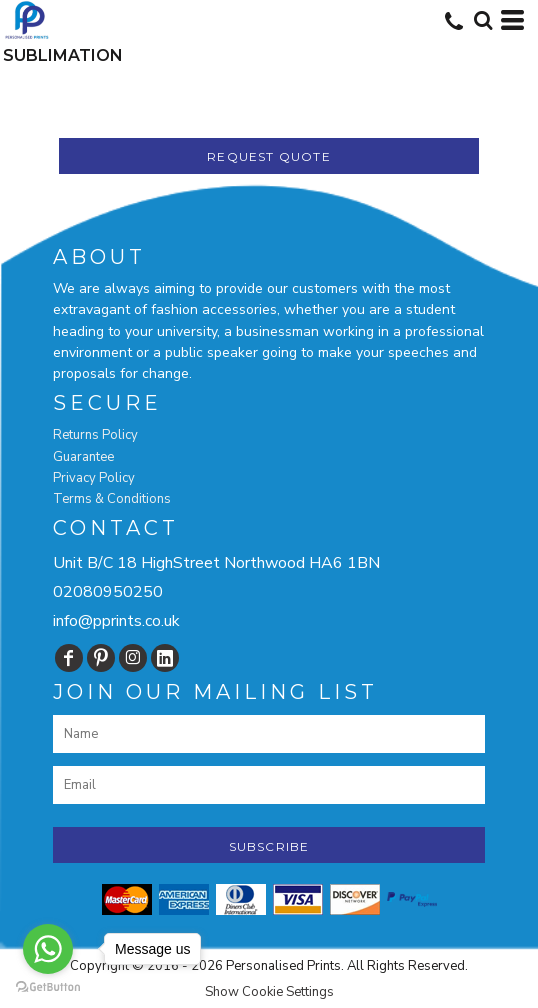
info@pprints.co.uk (116, 621)
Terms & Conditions (112, 499)
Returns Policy (95, 435)
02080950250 (108, 592)
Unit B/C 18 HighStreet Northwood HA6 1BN (216, 563)
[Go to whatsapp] (48, 949)
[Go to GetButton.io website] (48, 987)
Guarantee (83, 457)
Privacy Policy (94, 478)
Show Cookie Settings (269, 992)
